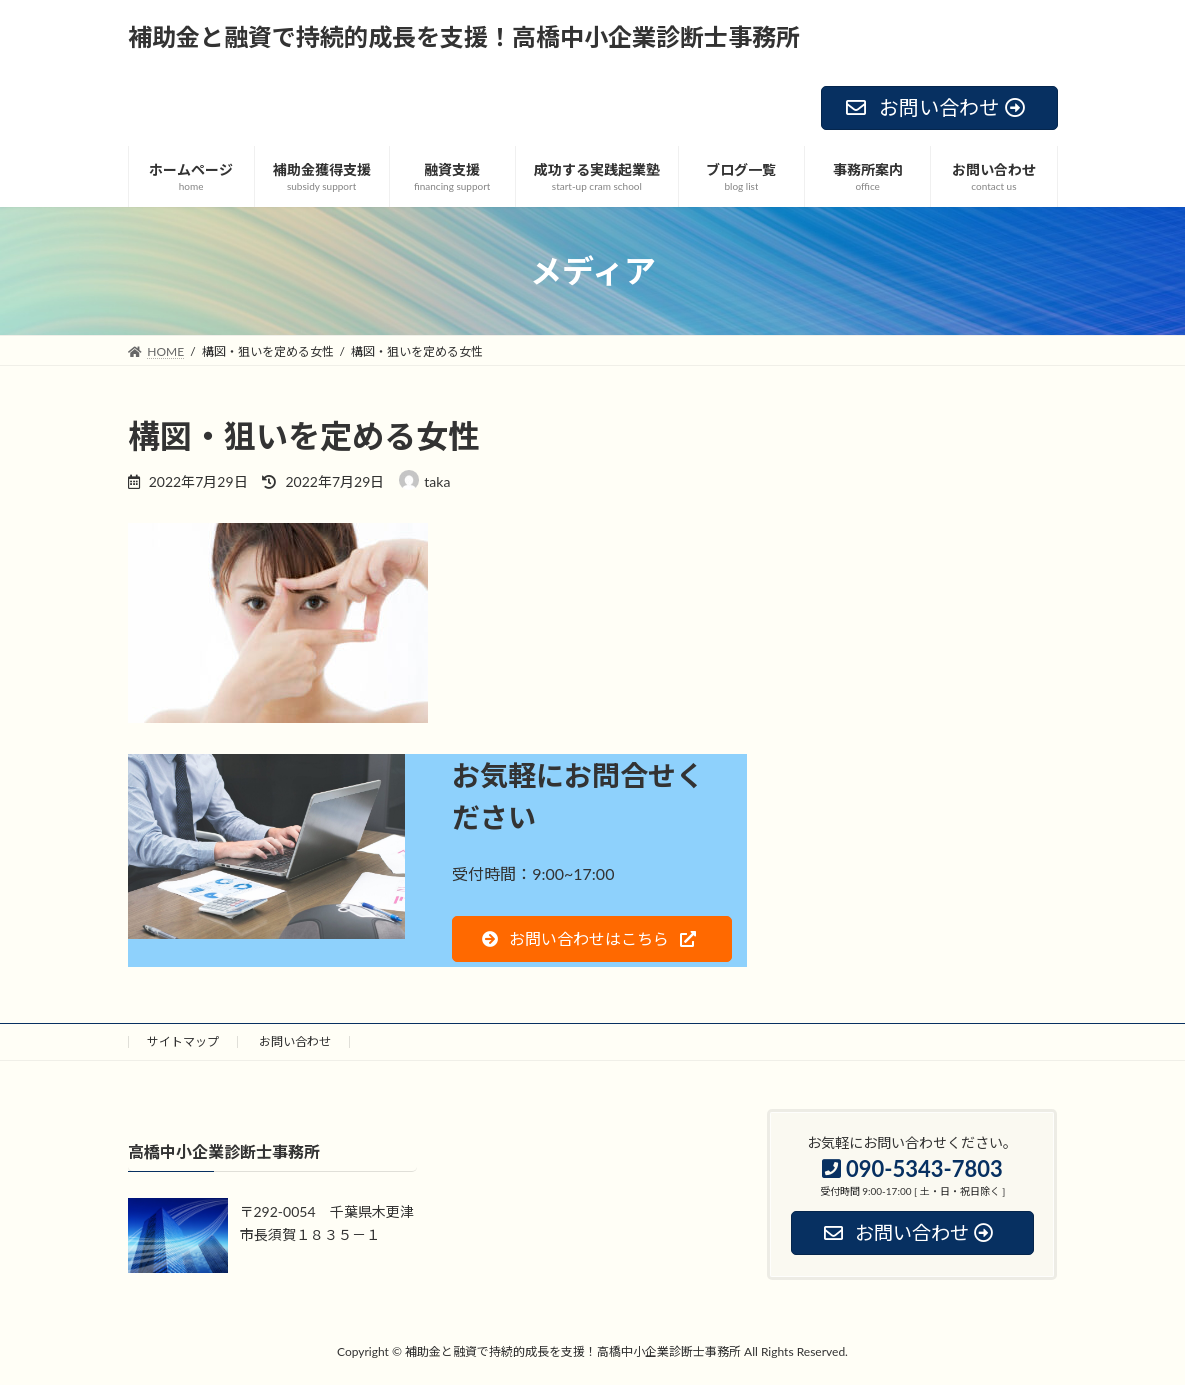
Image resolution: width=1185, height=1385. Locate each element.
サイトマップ (183, 1041)
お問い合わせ (295, 1041)
